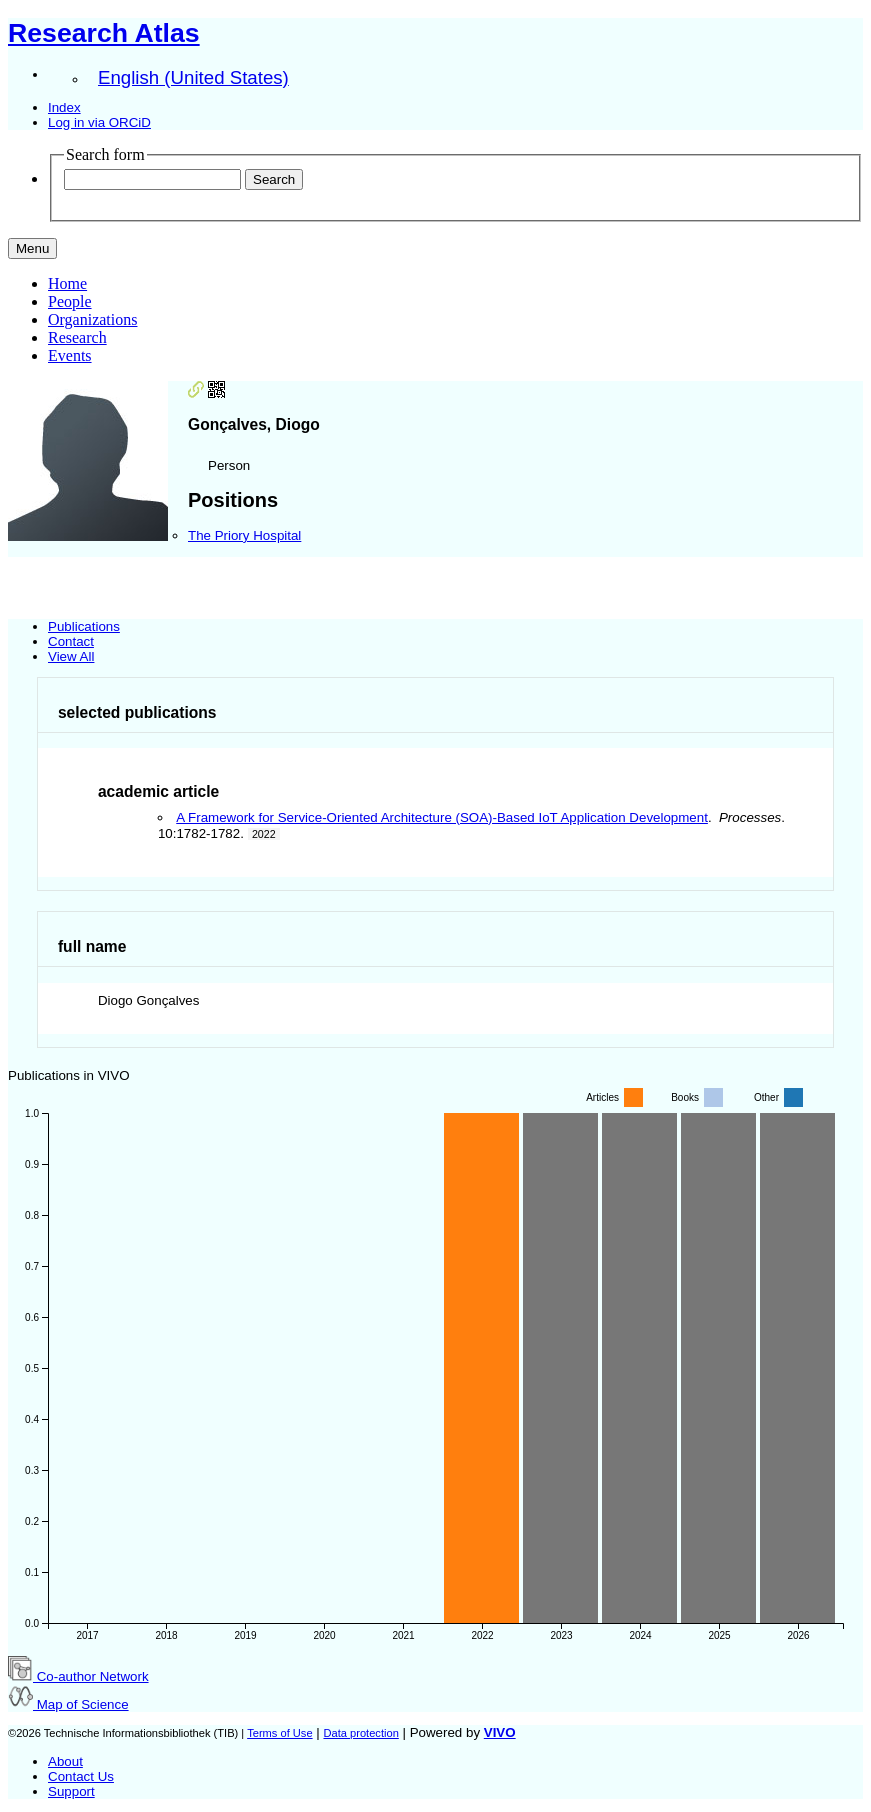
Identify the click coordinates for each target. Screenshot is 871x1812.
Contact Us (81, 1776)
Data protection (360, 1733)
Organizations (92, 319)
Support (71, 1791)
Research (77, 337)
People (70, 301)
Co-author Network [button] (78, 1676)
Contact (71, 641)
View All (71, 656)
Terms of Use (279, 1733)
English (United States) (193, 77)
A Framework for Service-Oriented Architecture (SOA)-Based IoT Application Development (442, 817)
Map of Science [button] (68, 1704)
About (65, 1761)
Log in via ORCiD (99, 122)
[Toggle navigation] (32, 248)
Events (70, 355)
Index (64, 107)
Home (67, 283)
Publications (84, 626)
